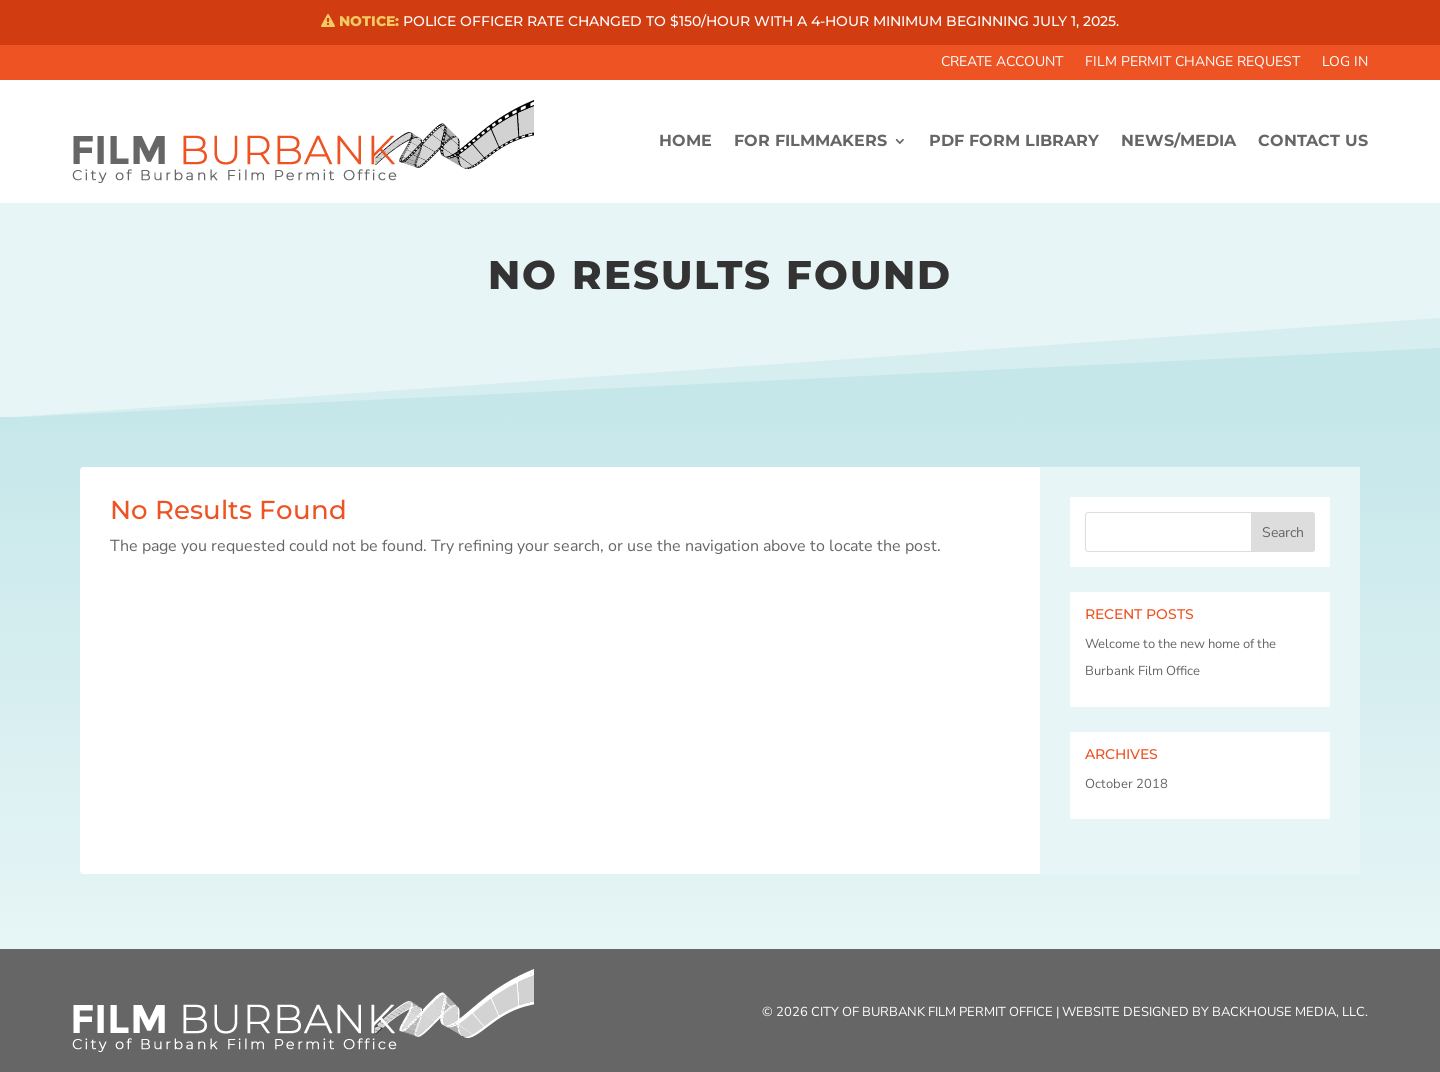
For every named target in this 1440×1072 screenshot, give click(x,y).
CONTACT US (1313, 140)
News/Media (1178, 140)
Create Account (1002, 63)
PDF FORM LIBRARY (1014, 140)
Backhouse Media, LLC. (1290, 1012)
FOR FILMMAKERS (810, 140)
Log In (1345, 63)
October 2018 (1126, 784)
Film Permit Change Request (1192, 63)
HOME (685, 140)
